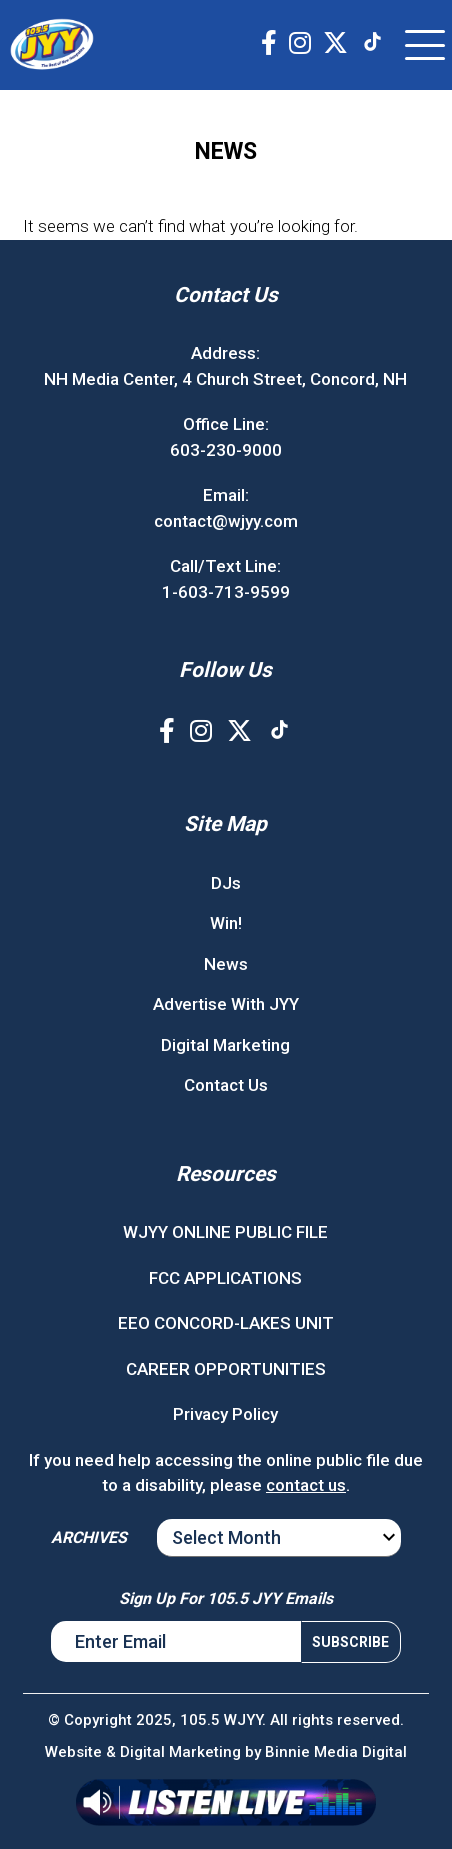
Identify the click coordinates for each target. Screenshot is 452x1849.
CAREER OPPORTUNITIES (226, 1369)
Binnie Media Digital (336, 1752)
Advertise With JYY (226, 1004)
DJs (226, 883)
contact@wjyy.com (226, 521)
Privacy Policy (225, 1414)
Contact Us (226, 1085)
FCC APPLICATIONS (225, 1278)
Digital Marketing (225, 1045)
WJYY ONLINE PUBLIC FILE (225, 1232)
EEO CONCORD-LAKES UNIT (226, 1323)
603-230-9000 (226, 450)
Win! (226, 923)
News (226, 964)
